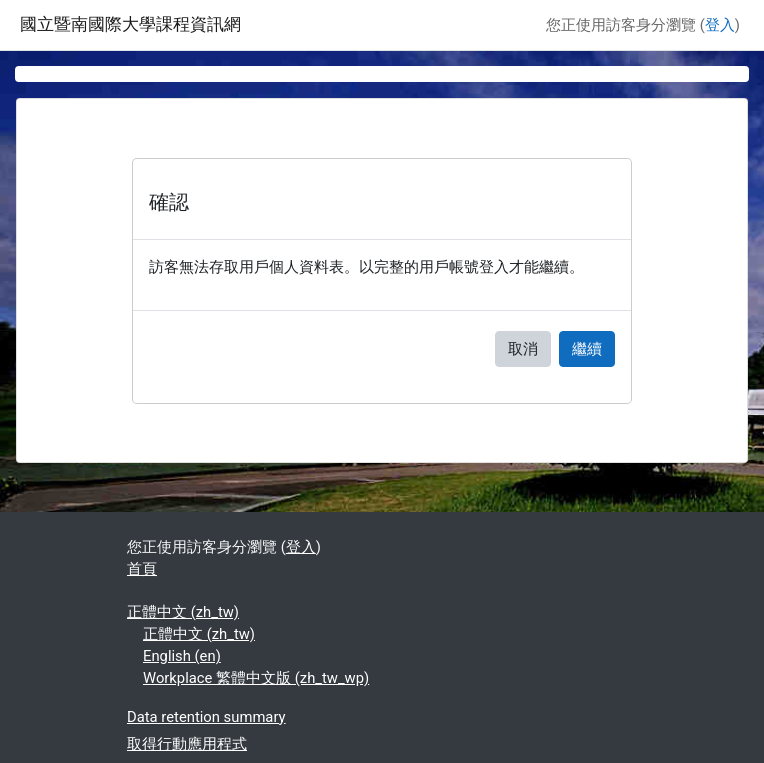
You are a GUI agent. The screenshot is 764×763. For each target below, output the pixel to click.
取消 (523, 349)
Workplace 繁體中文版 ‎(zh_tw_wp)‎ (256, 678)
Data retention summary (206, 717)
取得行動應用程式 (187, 744)
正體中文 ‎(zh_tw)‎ (183, 612)
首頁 (142, 569)
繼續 (587, 349)
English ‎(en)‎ (182, 656)
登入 (720, 25)
